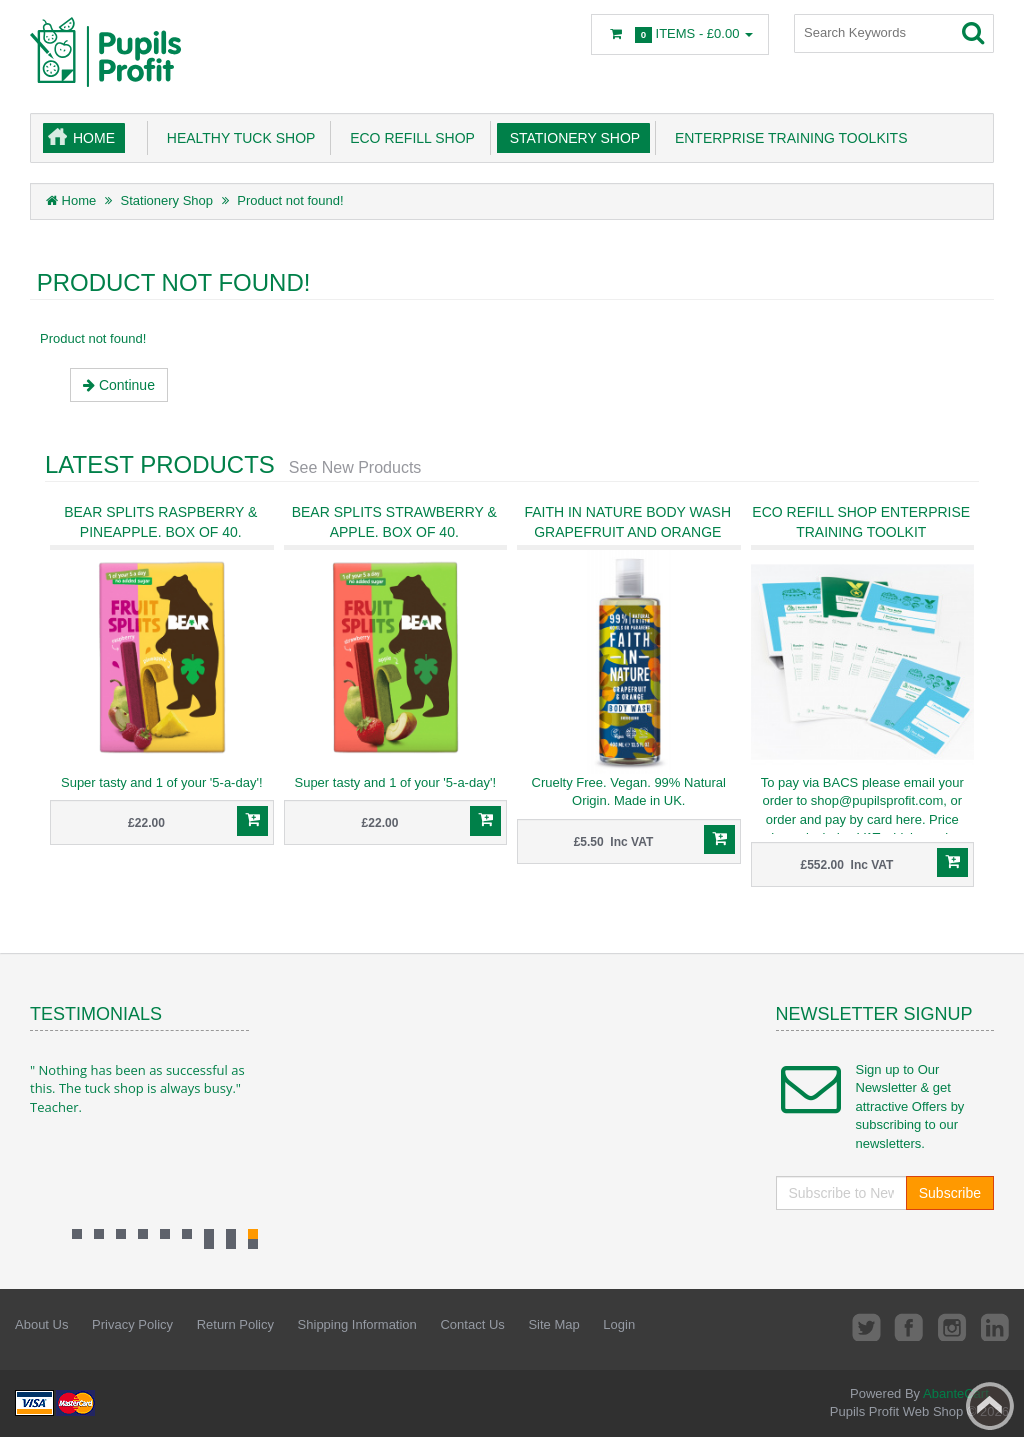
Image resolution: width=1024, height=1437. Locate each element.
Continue (119, 385)
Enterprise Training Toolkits (787, 138)
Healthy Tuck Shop (237, 138)
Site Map (553, 1324)
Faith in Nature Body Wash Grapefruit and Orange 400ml (627, 532)
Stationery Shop (571, 138)
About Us (41, 1324)
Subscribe (950, 1193)
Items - (680, 34)
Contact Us (472, 1324)
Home (94, 138)
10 (253, 1244)
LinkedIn (995, 1326)
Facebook (906, 1326)
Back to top (990, 1406)
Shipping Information (357, 1324)
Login (619, 1324)
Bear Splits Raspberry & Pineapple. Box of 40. (160, 522)
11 (231, 1244)
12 (209, 1244)
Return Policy (235, 1324)
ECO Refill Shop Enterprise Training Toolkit (861, 522)
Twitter (861, 1326)
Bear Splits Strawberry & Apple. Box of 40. (394, 522)
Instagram (950, 1326)
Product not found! (290, 200)
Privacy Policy (132, 1324)
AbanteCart (956, 1393)
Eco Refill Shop (408, 138)
